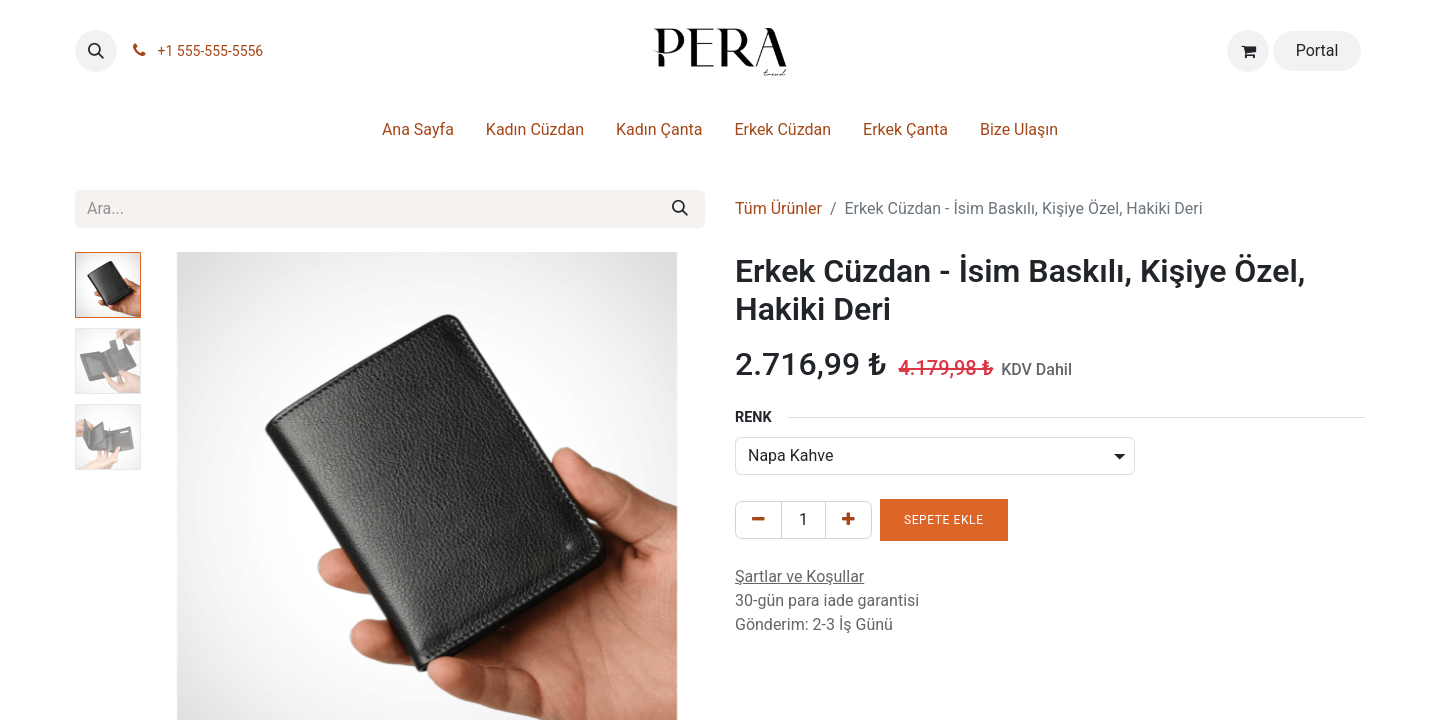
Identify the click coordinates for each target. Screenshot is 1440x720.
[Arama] (680, 209)
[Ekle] (848, 520)
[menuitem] (418, 134)
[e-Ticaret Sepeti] (1248, 51)
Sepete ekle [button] (944, 520)
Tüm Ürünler (778, 208)
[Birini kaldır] (758, 520)
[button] (96, 51)
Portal (1317, 50)
